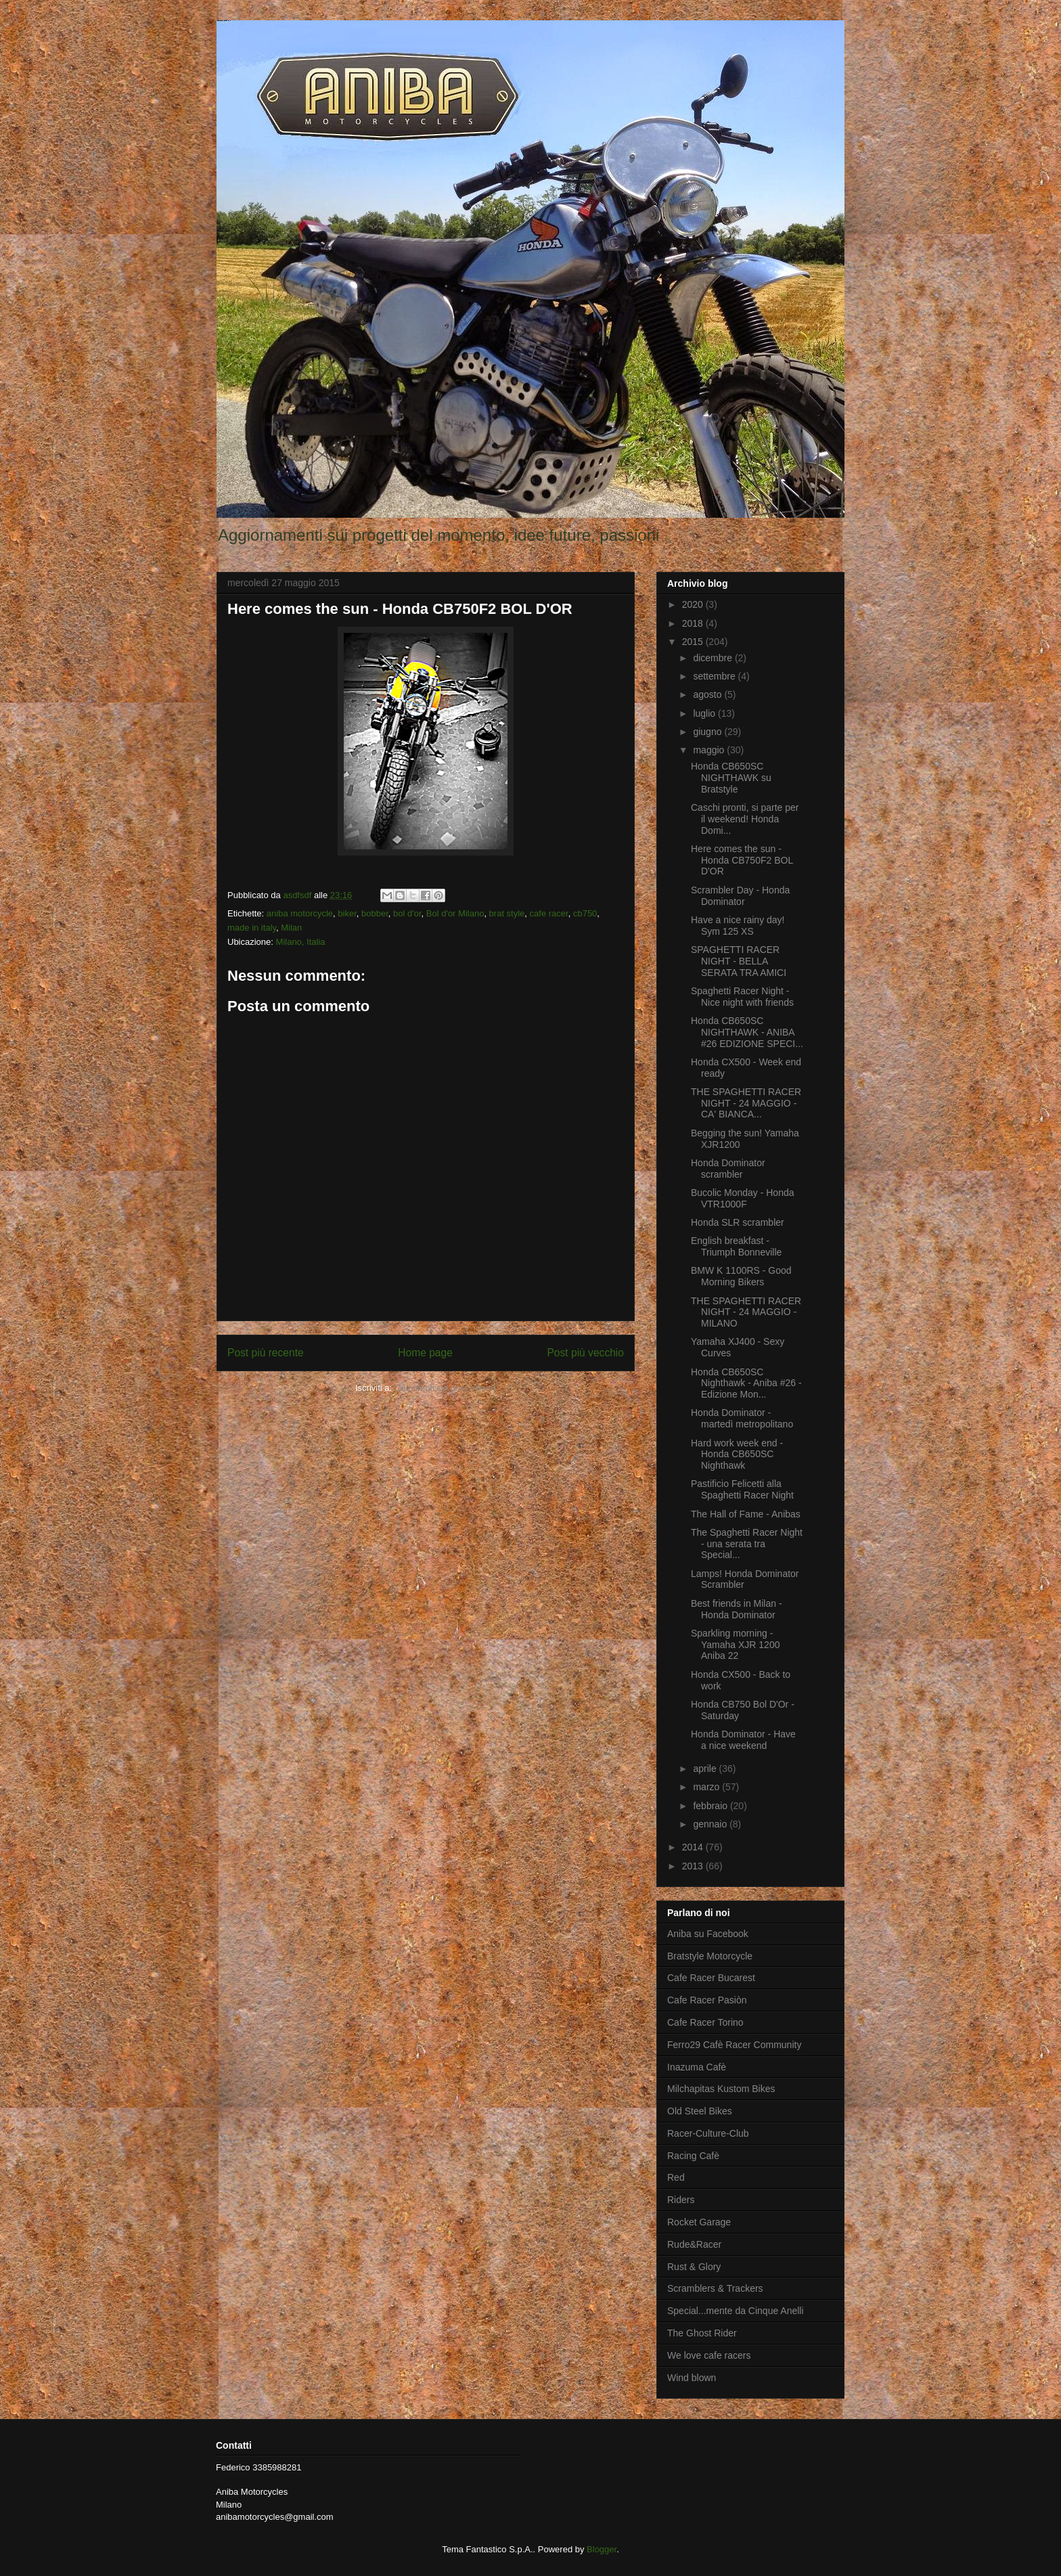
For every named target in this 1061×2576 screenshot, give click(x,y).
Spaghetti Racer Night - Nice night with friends (742, 996)
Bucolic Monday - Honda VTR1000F (742, 1198)
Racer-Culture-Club (708, 2133)
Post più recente (265, 1352)
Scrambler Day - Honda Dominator (740, 896)
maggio (710, 750)
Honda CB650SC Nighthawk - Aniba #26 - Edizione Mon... (746, 1383)
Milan (291, 928)
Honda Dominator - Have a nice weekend (743, 1740)
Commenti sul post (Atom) (445, 1388)
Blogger (601, 2549)
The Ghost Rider (702, 2333)
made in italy (251, 928)
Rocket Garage (699, 2222)
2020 (694, 604)
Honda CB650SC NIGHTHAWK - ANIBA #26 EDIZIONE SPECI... (747, 1032)
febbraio (711, 1805)
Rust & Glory (694, 2266)
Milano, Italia (300, 942)
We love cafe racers (708, 2355)
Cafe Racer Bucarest (711, 1977)
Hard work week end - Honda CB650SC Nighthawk (737, 1454)
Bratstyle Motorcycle (709, 1956)
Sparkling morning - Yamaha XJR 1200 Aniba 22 (735, 1645)
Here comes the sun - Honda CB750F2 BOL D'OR (742, 860)
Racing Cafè (693, 2155)
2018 (694, 623)
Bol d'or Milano (455, 913)
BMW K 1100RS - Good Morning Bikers (741, 1276)
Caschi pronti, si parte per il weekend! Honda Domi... (745, 819)
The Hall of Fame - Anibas (745, 1514)
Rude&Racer (694, 2244)
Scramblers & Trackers (715, 2288)
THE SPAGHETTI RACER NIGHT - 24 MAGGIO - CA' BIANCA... (746, 1103)
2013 (694, 1866)
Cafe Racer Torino (705, 2022)
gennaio (711, 1824)
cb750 (585, 913)
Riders (680, 2199)
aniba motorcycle (300, 913)
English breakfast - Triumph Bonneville (736, 1246)
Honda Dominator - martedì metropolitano (742, 1418)
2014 (694, 1847)
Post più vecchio (585, 1352)
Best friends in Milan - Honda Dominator (736, 1609)
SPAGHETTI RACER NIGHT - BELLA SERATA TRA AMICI (738, 961)
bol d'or (407, 913)
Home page (425, 1352)
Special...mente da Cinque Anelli (735, 2310)
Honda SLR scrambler (737, 1222)
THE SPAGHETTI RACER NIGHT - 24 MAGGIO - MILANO (746, 1312)
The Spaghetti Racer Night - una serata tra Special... (747, 1544)
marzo (707, 1786)
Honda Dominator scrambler (728, 1168)
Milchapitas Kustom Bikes (721, 2088)
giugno (708, 731)
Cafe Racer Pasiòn (707, 2000)
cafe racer (549, 913)
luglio (705, 713)
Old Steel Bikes (699, 2111)
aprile (706, 1768)
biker (347, 913)
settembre (715, 676)
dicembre (713, 657)
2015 (694, 641)
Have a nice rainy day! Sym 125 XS (738, 925)
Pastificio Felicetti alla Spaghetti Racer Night (742, 1489)
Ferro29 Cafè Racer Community (734, 2044)
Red (676, 2177)
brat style (507, 913)
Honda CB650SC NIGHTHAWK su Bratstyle (731, 778)
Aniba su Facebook (707, 1933)
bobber (374, 913)
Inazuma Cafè (696, 2067)
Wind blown (691, 2377)
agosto (708, 694)
